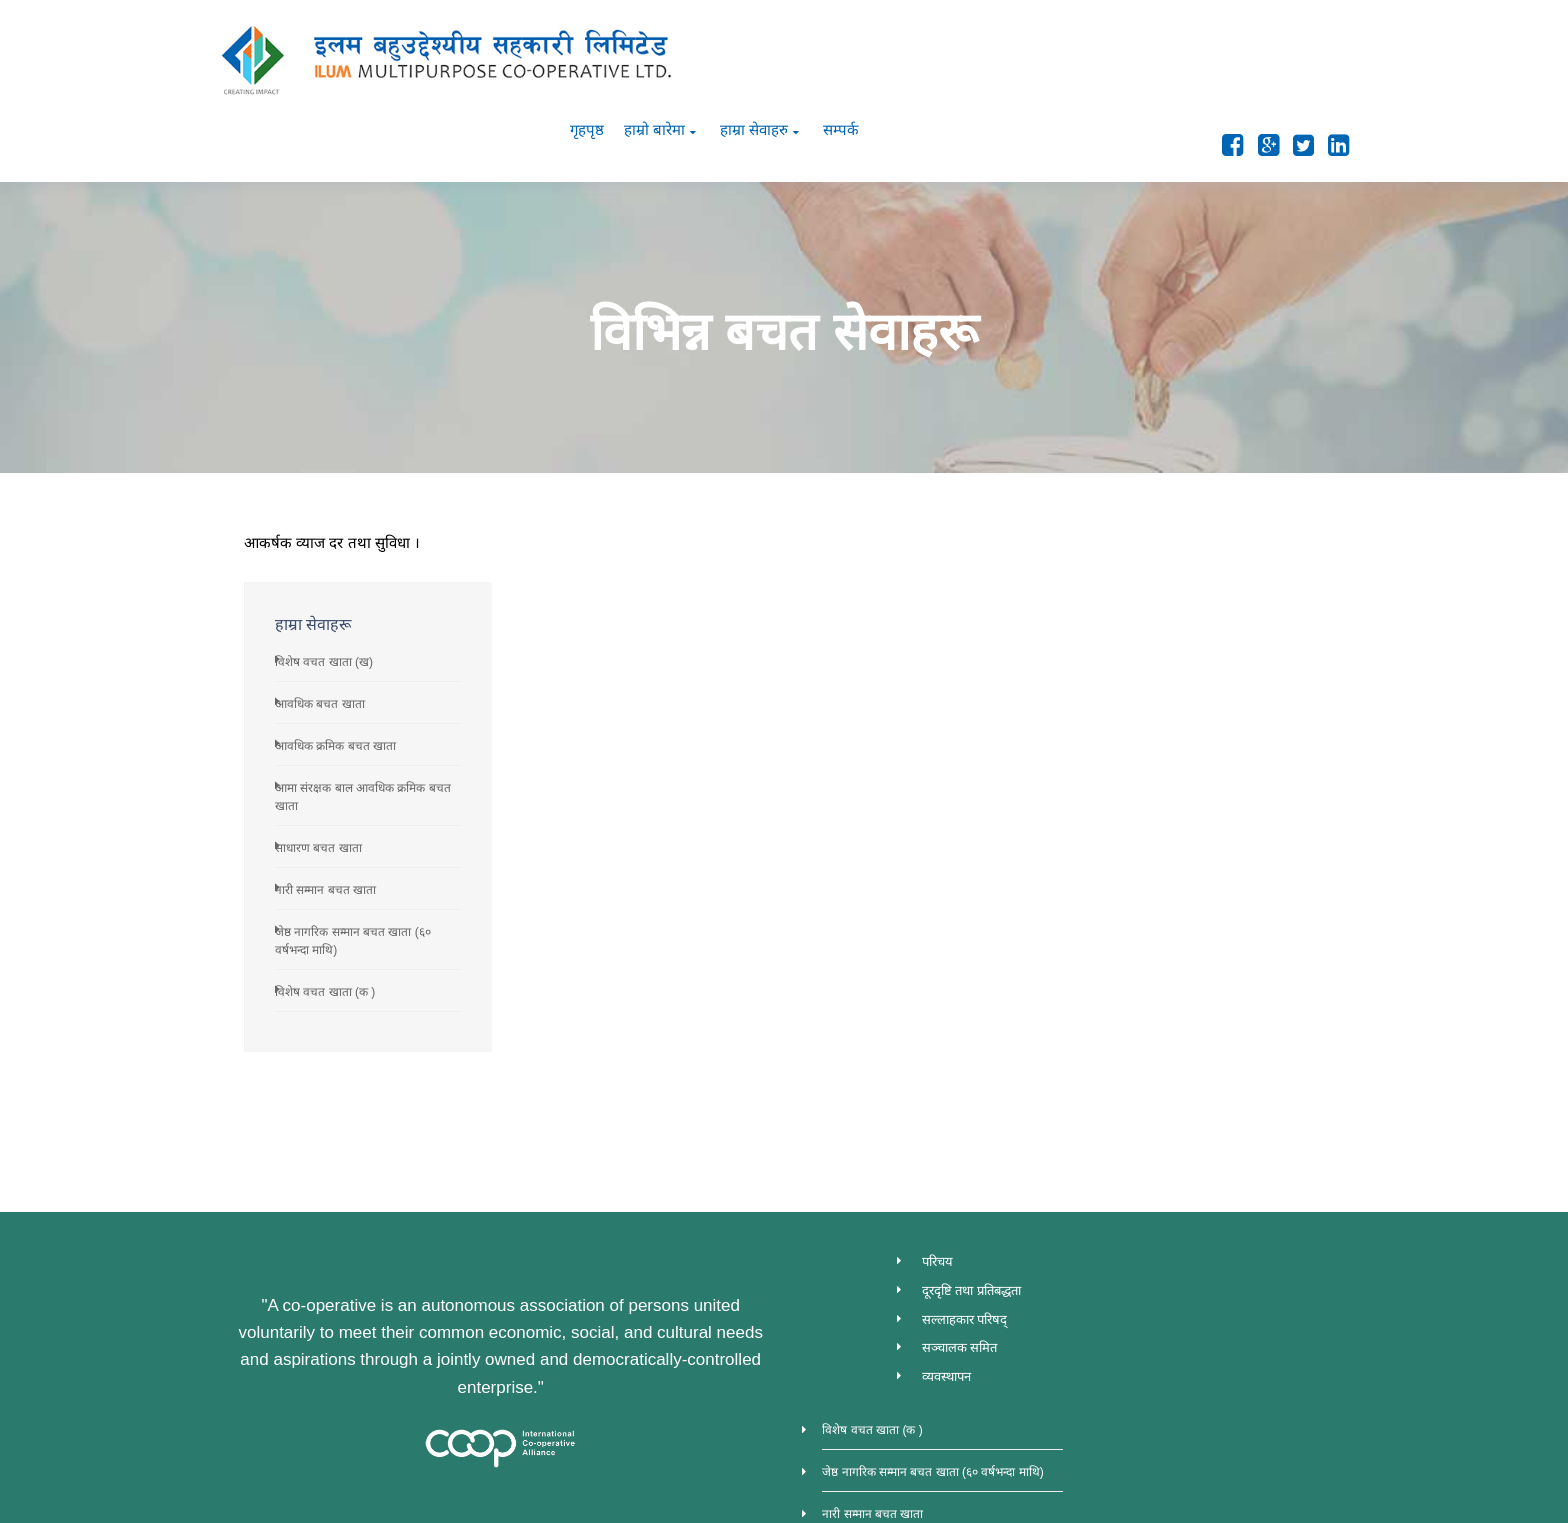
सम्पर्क (1326, 51)
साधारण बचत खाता (1151, 714)
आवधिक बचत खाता (1153, 570)
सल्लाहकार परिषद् (962, 1185)
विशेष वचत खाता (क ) (1158, 858)
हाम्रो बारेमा (1139, 51)
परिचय (934, 1127)
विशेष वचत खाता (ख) (1157, 528)
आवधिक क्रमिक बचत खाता (1168, 612)
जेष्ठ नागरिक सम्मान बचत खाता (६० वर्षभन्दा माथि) (1214, 1174)
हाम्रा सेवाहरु (1239, 51)
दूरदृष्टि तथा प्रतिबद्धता (968, 1156)
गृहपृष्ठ (1072, 51)
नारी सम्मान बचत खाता (1158, 756)
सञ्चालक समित (957, 1214)
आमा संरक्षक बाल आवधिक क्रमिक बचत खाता (1205, 1300)
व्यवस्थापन (943, 1243)
